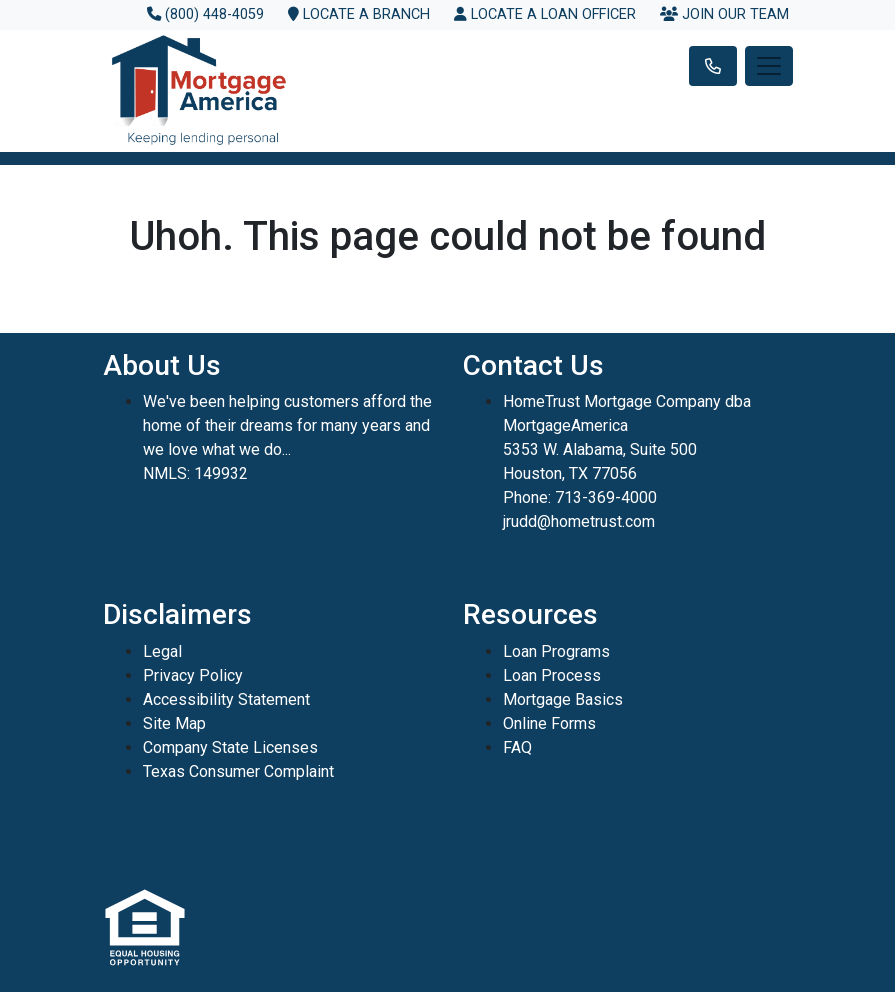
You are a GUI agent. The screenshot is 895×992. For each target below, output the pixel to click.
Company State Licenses (230, 747)
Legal (162, 651)
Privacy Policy (193, 675)
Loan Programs (556, 651)
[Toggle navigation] (769, 66)
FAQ (517, 747)
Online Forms (549, 723)
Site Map (174, 723)
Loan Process (552, 675)
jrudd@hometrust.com (579, 521)
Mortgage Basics (563, 699)
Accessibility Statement (226, 699)
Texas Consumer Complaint (238, 771)
